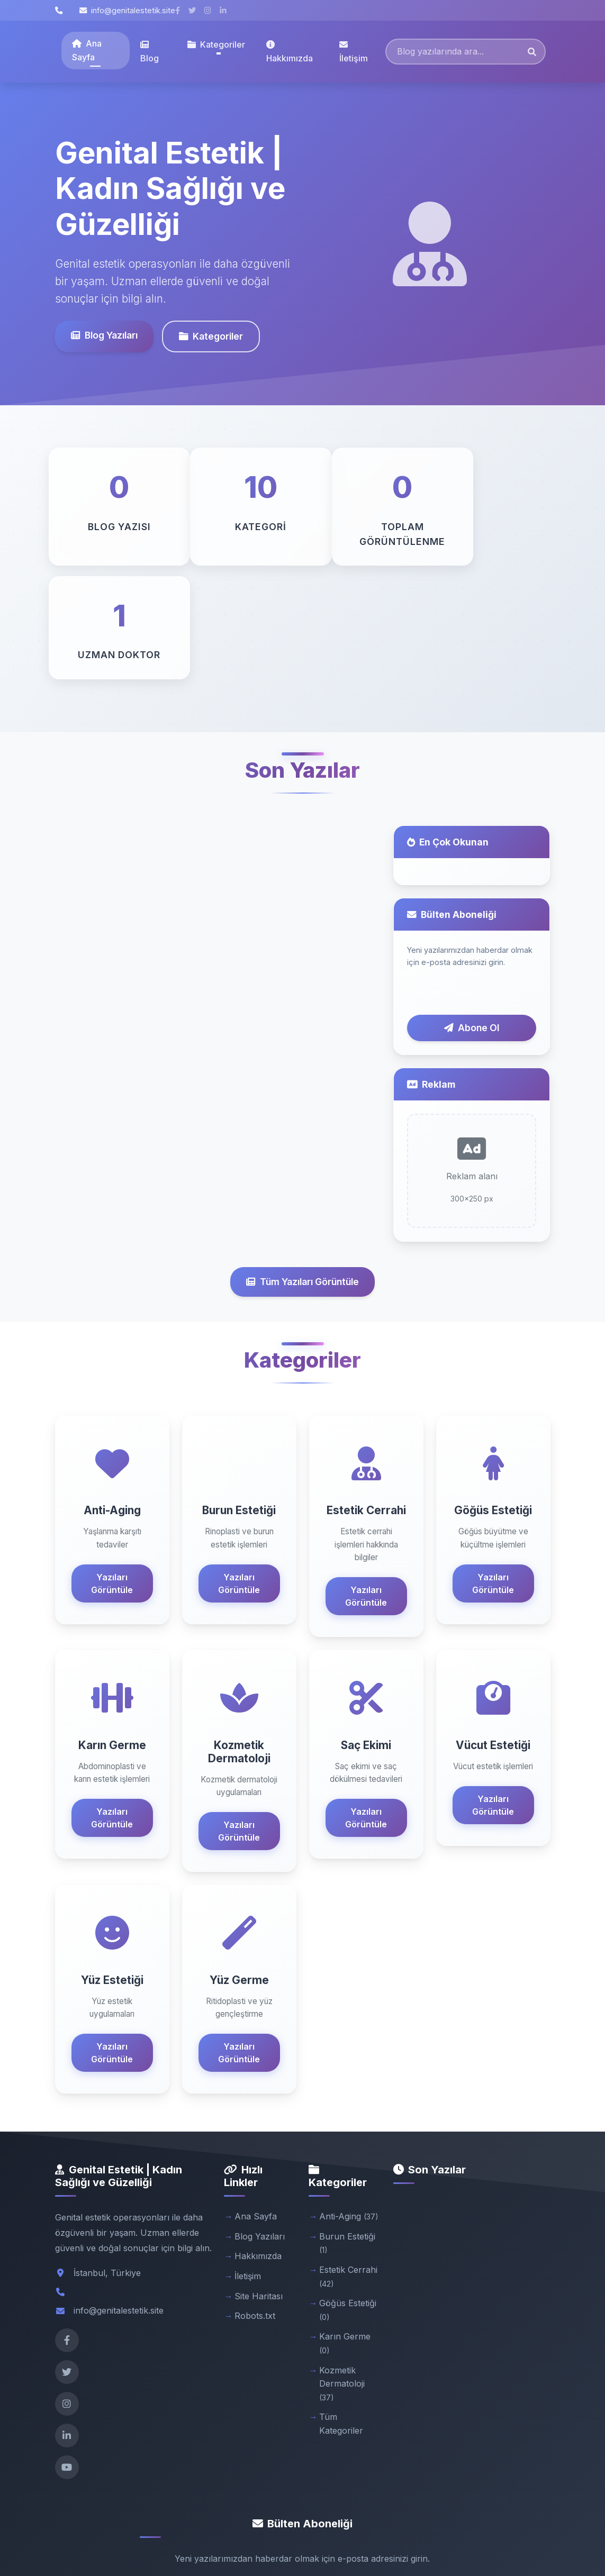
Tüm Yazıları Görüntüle (302, 1167)
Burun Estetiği (347, 2129)
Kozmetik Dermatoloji (342, 2269)
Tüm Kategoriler (341, 2310)
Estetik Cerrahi (348, 2162)
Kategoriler (211, 336)
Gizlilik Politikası (395, 2539)
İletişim (353, 51)
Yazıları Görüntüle (112, 1469)
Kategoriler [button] (216, 44)
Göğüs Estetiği (347, 2196)
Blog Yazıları (104, 335)
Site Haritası (258, 2182)
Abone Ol (471, 914)
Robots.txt (254, 2202)
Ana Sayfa (87, 50)
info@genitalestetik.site (127, 10)
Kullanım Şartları (465, 2539)
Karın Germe (345, 2230)
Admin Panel (529, 2539)
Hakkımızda (289, 51)
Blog (149, 51)
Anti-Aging (348, 2102)
